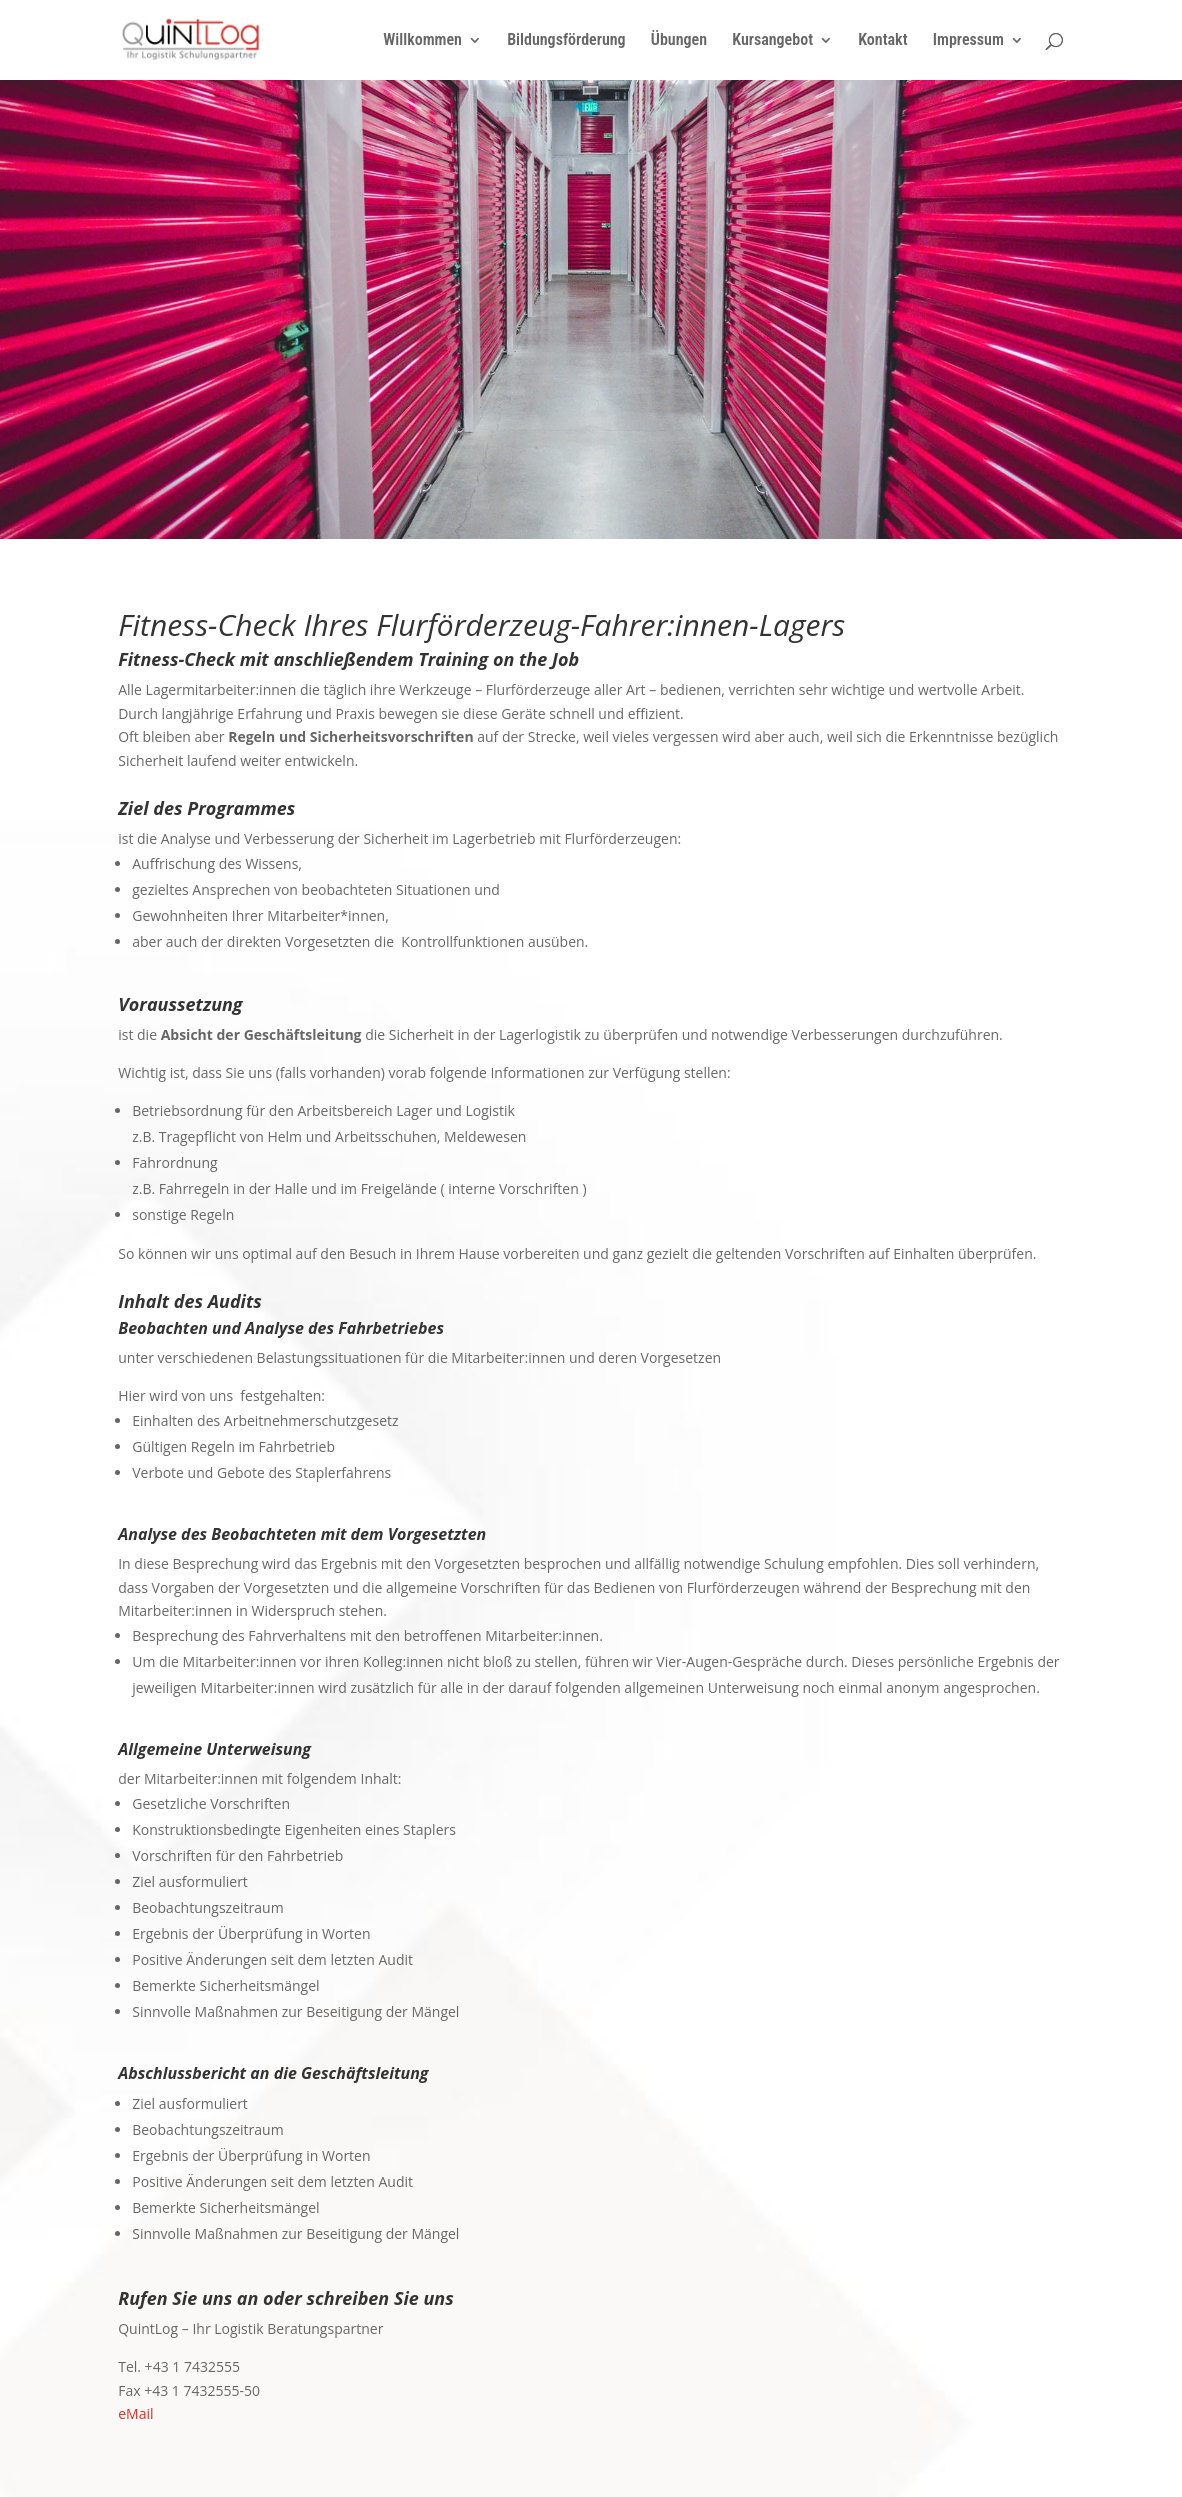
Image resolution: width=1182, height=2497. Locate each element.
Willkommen (422, 41)
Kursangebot (772, 41)
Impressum (968, 41)
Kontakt (882, 41)
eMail (135, 2413)
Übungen (679, 41)
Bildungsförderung (566, 41)
